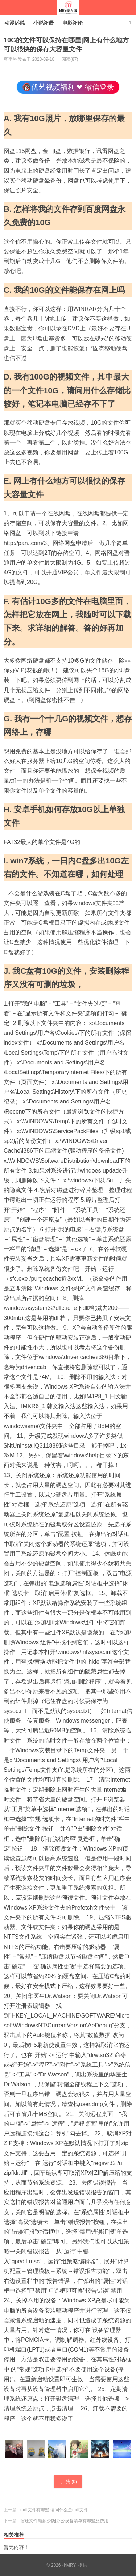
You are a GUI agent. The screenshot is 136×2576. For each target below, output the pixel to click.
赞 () (68, 2482)
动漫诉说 (14, 23)
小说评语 (43, 23)
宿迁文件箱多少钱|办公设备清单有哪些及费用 (64, 2520)
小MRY (68, 7)
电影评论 (72, 23)
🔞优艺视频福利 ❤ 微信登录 (68, 87)
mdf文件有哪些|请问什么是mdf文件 (54, 2509)
